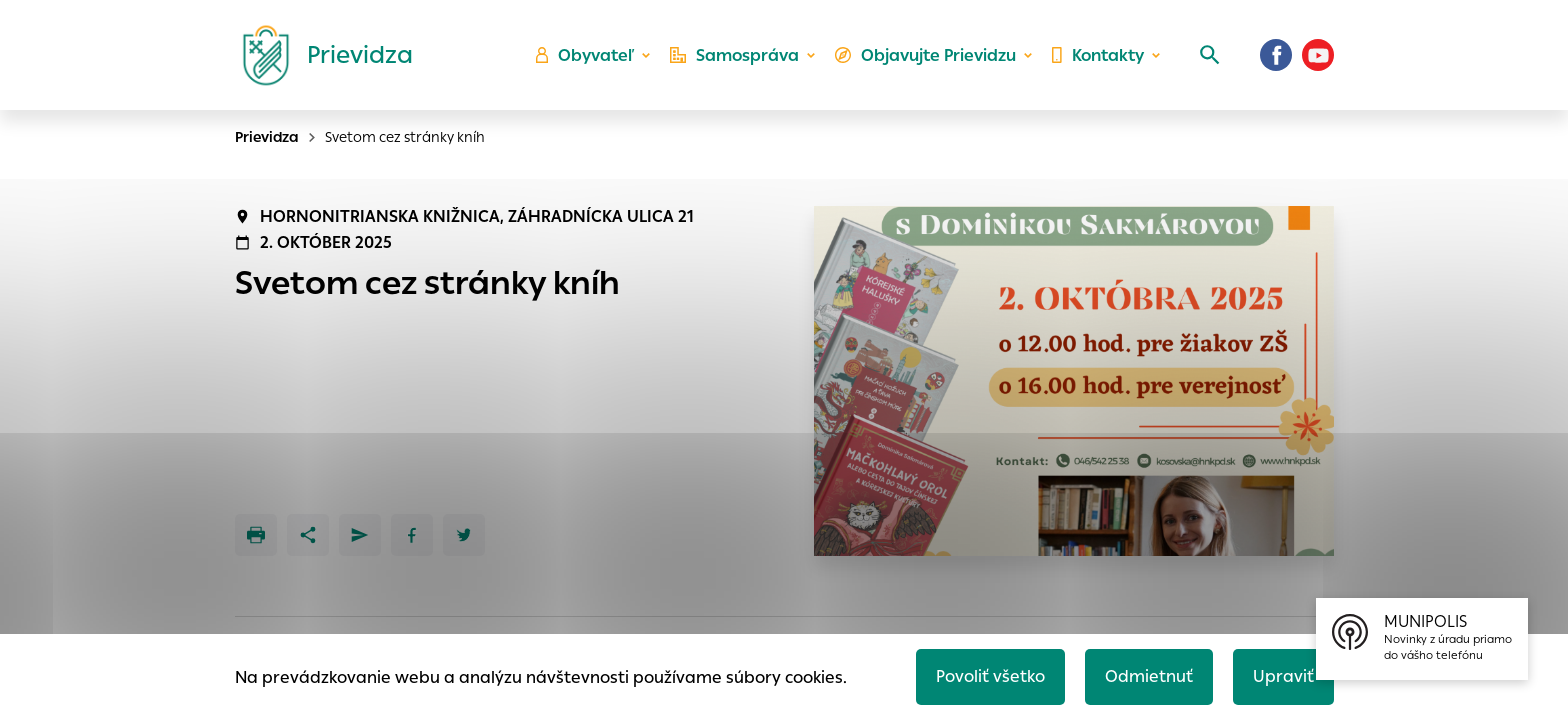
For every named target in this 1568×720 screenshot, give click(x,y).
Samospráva (734, 55)
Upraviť (1283, 676)
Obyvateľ (585, 55)
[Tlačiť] (256, 535)
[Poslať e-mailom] (360, 535)
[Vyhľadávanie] (1210, 55)
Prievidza (267, 137)
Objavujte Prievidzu (925, 55)
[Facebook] (1276, 55)
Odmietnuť (1149, 676)
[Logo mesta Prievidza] (320, 55)
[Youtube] (1318, 55)
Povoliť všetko (990, 676)
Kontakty (1098, 55)
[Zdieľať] (308, 535)
